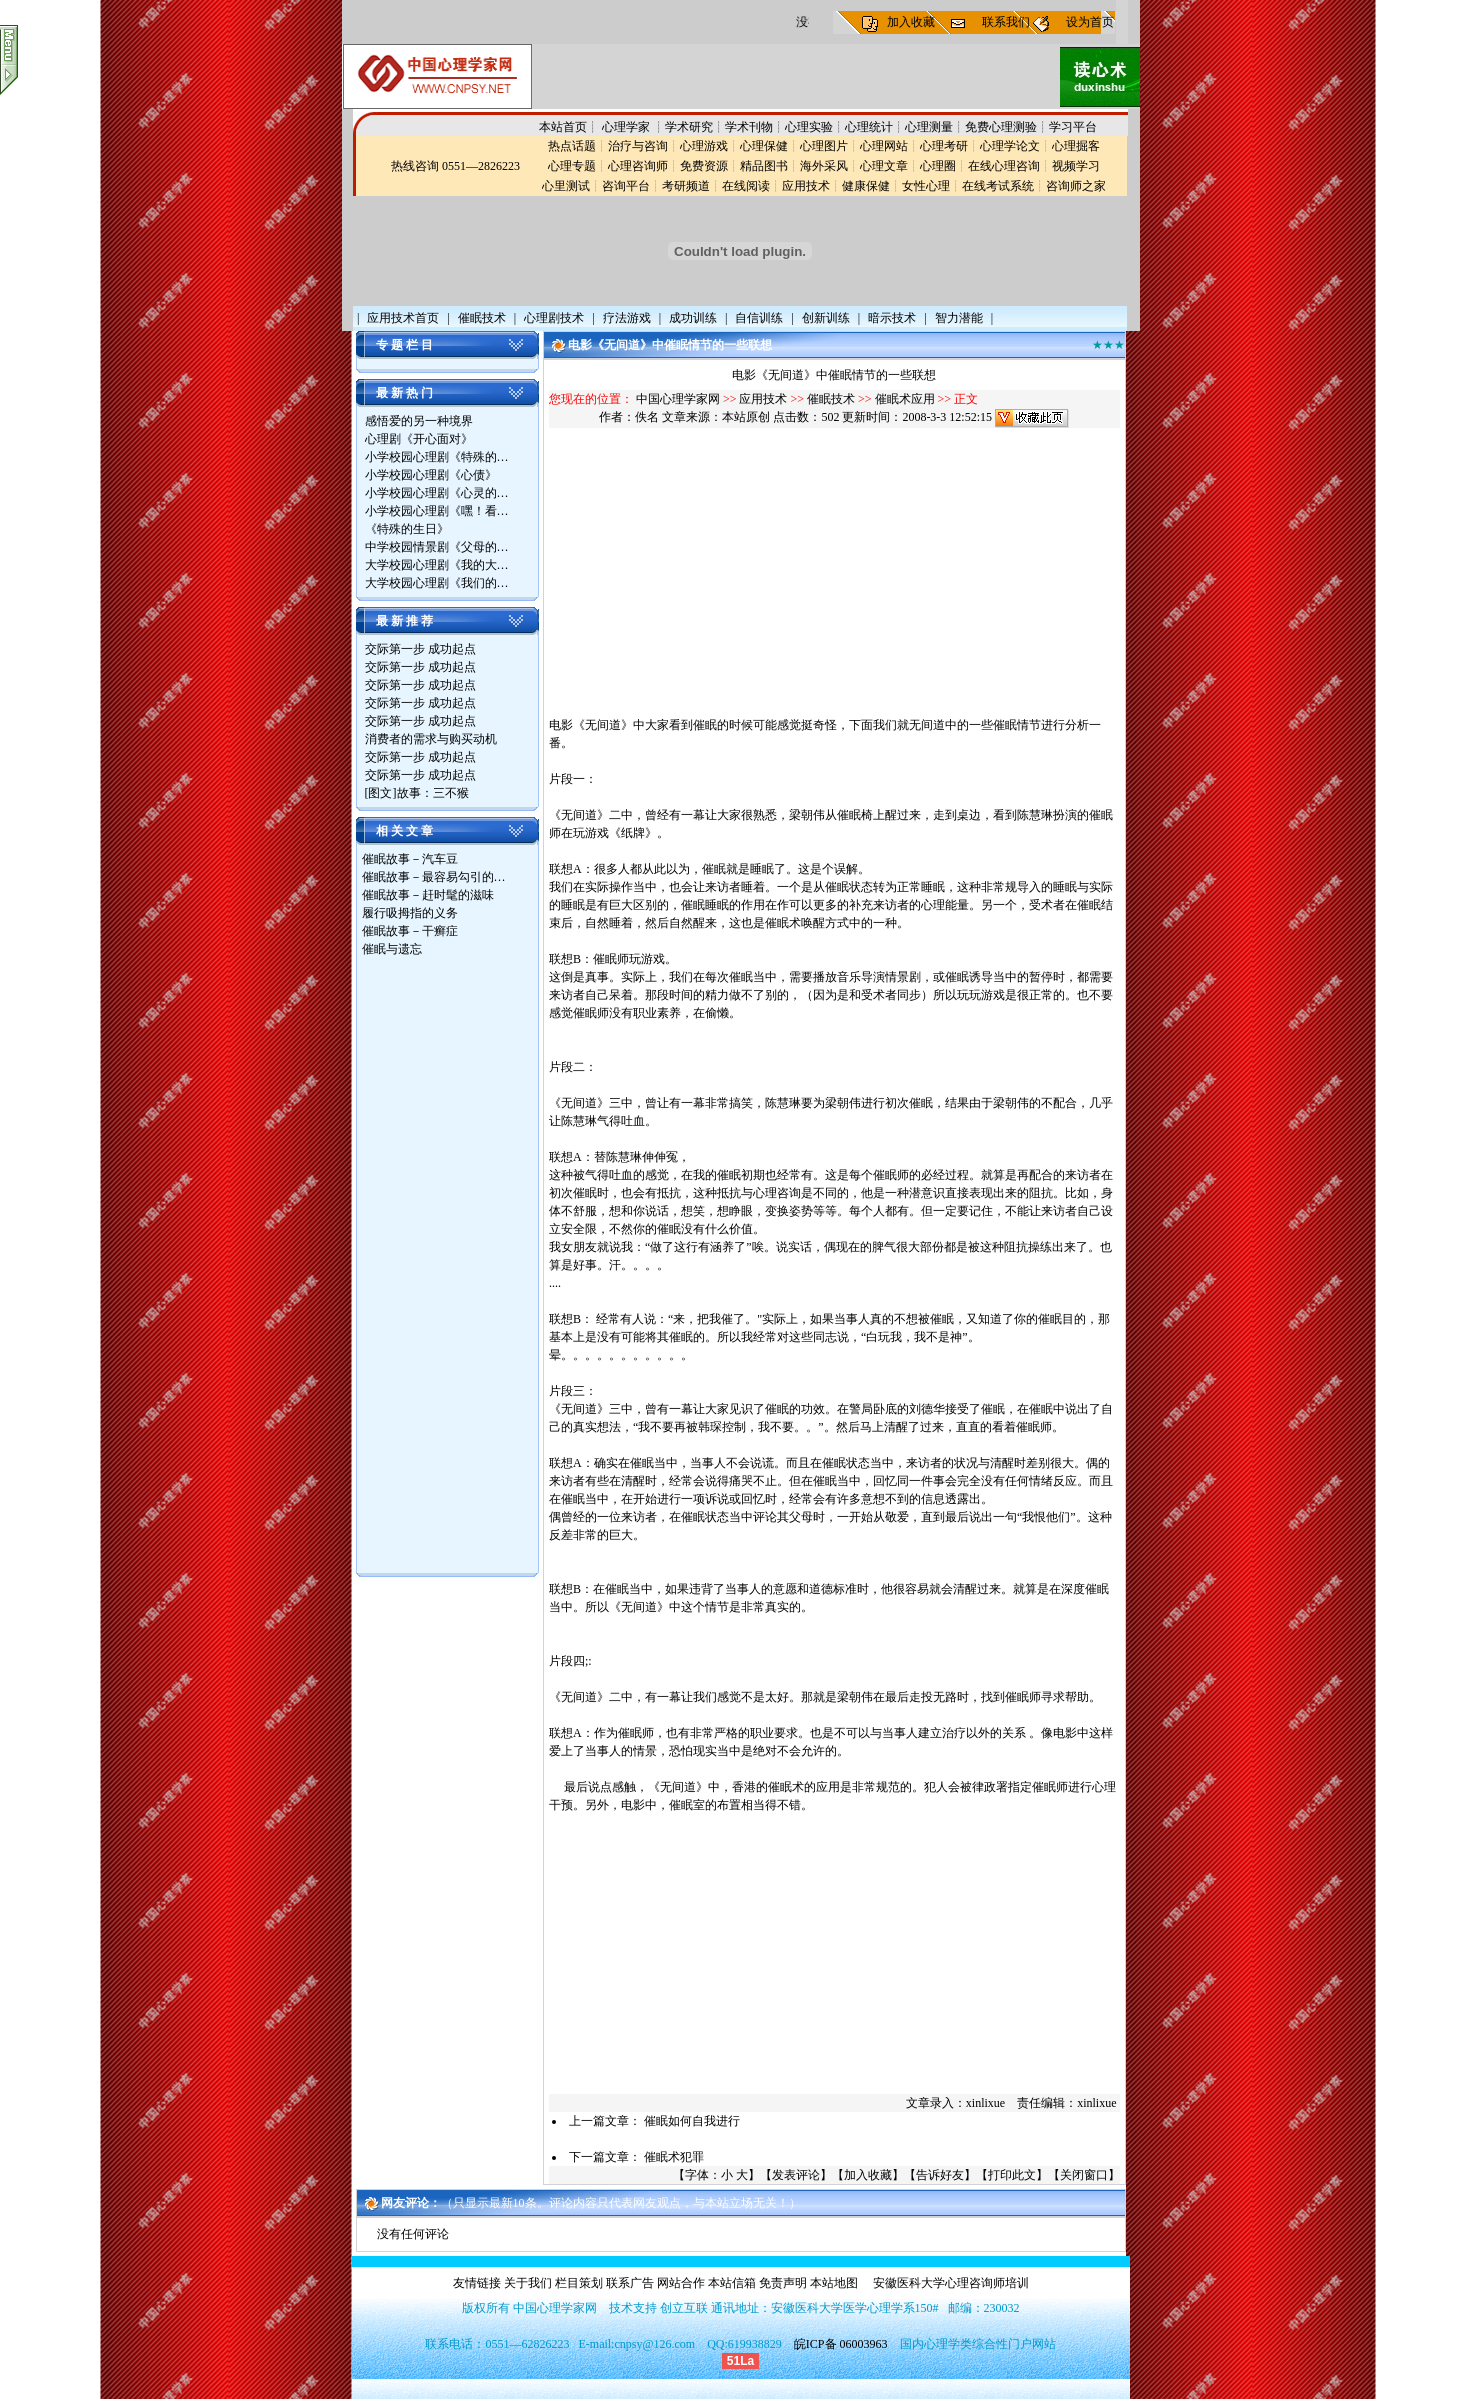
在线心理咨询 (1004, 166)
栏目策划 (579, 2283)
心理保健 (764, 146)
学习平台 (1073, 127)
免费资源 (704, 166)
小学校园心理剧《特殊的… (437, 457)
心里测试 (566, 186)
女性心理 (926, 186)
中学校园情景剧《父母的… (437, 547)
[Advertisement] (442, 1268)
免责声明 (783, 2283)
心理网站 (884, 146)
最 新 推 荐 (404, 621)
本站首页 (563, 127)
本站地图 (834, 2283)
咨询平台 (626, 186)
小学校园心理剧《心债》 (431, 475)
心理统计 (869, 127)
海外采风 (824, 166)
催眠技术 (831, 399)
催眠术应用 (905, 399)
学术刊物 (749, 127)
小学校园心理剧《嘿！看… (437, 511)
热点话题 (572, 146)
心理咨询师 (638, 166)
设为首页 (1090, 22)
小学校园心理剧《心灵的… (437, 493)
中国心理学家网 (678, 399)
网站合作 (681, 2283)
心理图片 (824, 146)
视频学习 (1076, 166)
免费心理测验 (1001, 127)
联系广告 (630, 2283)
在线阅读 (746, 186)
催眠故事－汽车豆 (410, 859)
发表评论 (796, 2175)
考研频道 (686, 186)
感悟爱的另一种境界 (419, 421)
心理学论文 (1010, 146)
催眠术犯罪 (674, 2157)
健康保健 (866, 186)
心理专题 (572, 166)
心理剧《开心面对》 (419, 439)
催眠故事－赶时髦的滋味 (428, 895)
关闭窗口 (1084, 2175)
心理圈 (938, 166)
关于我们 (528, 2283)
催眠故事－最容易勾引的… (434, 877)
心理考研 (944, 146)
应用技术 (806, 186)
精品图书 (764, 166)
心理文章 (884, 166)
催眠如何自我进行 (692, 2121)
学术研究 (689, 127)
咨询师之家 (1076, 186)
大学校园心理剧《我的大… (437, 565)
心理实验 (809, 127)
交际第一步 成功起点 (420, 649)
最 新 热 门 (404, 393)
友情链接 (477, 2283)
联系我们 (1006, 22)
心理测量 (929, 127)
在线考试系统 (998, 186)
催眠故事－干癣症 (410, 931)
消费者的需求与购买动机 (431, 739)
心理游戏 (704, 146)
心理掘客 (1076, 146)
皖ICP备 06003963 (841, 2344)
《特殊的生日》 (407, 529)
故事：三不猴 (433, 793)
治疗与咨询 (638, 146)
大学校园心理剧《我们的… (437, 583)
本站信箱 (732, 2283)
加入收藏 (911, 22)
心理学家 (627, 127)
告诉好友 (940, 2175)
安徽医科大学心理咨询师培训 (951, 2283)
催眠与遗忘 (392, 949)
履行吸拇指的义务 (410, 913)
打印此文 (1012, 2175)
